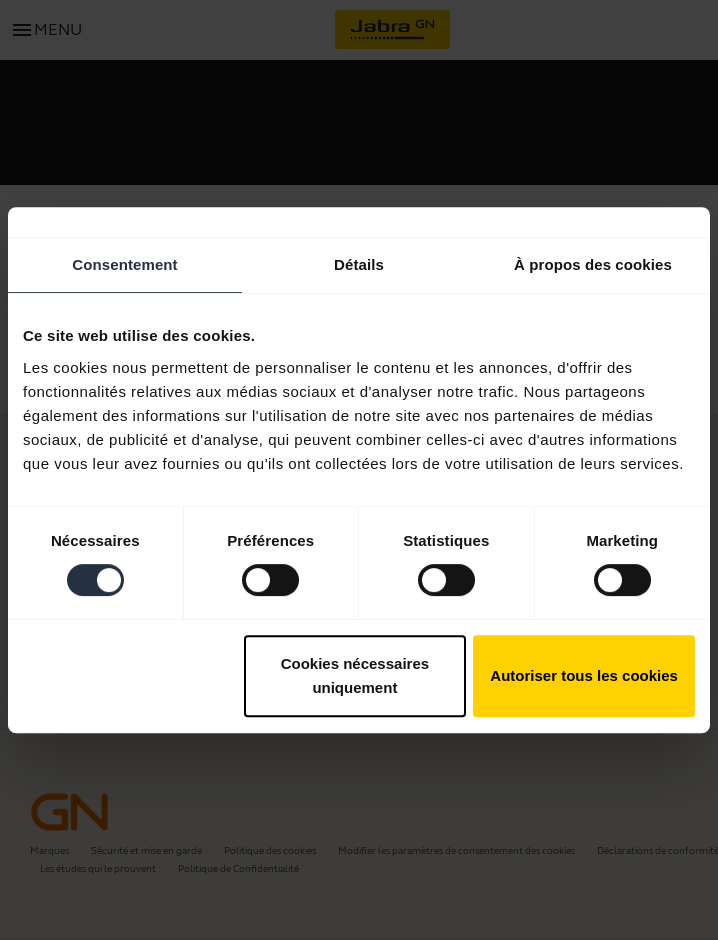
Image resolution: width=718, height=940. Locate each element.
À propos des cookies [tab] (593, 264)
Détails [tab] (359, 264)
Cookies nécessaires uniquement (355, 675)
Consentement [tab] (124, 264)
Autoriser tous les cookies (584, 675)
